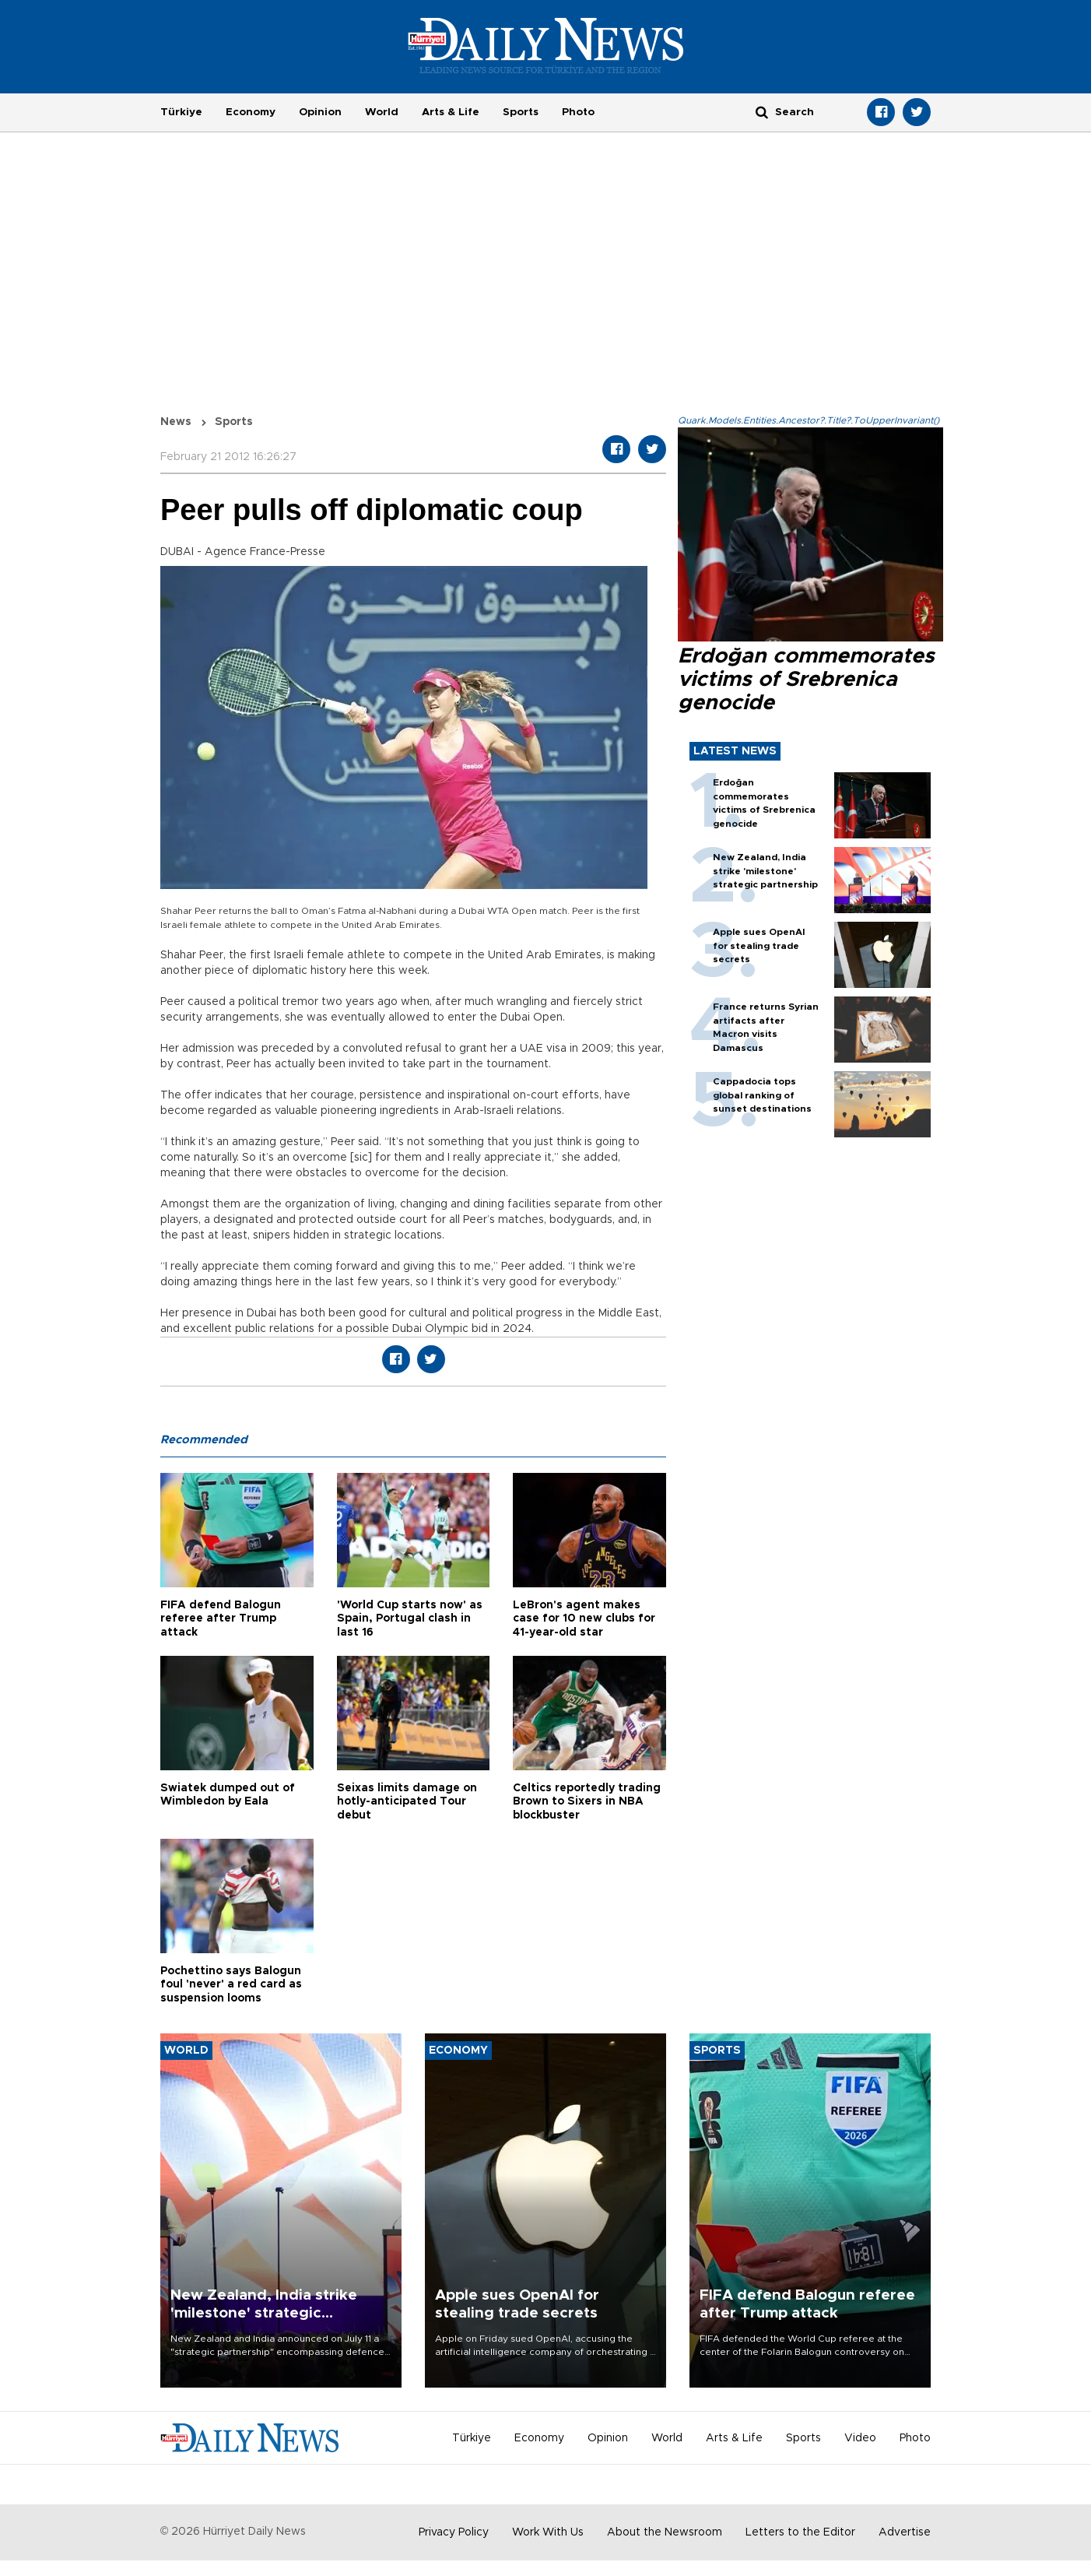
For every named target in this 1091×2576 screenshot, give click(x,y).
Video (860, 2438)
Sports (520, 112)
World (381, 112)
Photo (578, 112)
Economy (250, 112)
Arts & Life (450, 112)
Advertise (905, 2532)
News (175, 421)
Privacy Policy (454, 2532)
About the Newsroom (664, 2532)
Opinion (320, 112)
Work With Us (548, 2532)
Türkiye (181, 112)
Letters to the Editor (800, 2532)
